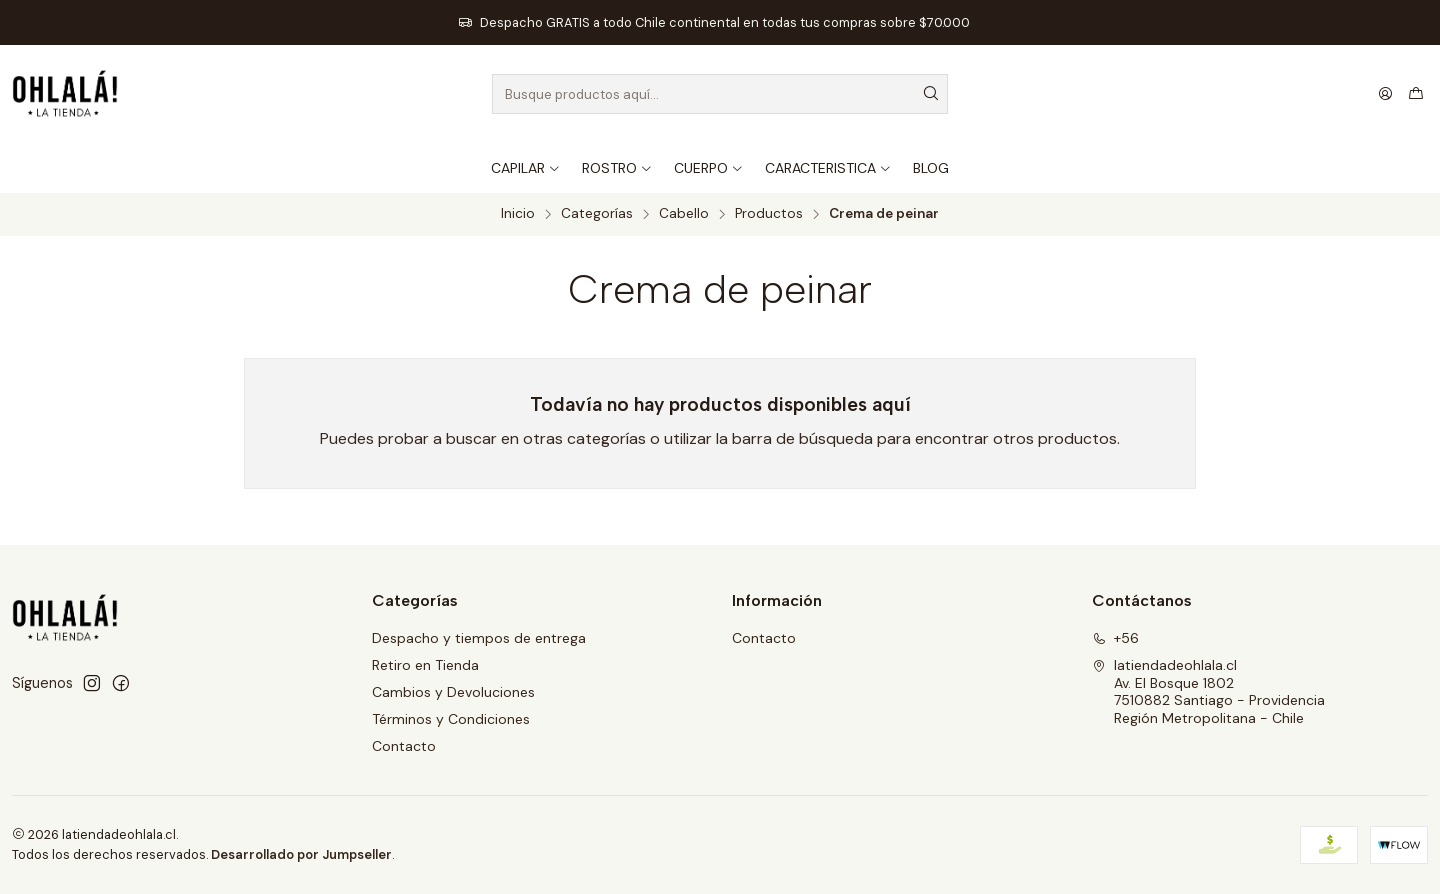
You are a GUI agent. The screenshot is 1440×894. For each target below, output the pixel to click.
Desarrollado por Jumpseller (301, 854)
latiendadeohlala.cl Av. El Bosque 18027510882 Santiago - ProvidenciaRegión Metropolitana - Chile (1208, 691)
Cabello (684, 214)
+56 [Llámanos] (1115, 638)
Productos (769, 214)
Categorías (597, 214)
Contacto (404, 746)
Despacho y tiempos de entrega (479, 638)
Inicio (518, 214)
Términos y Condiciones (451, 719)
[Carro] (1416, 94)
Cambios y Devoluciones (453, 692)
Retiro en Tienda (425, 665)
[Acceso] (1385, 94)
